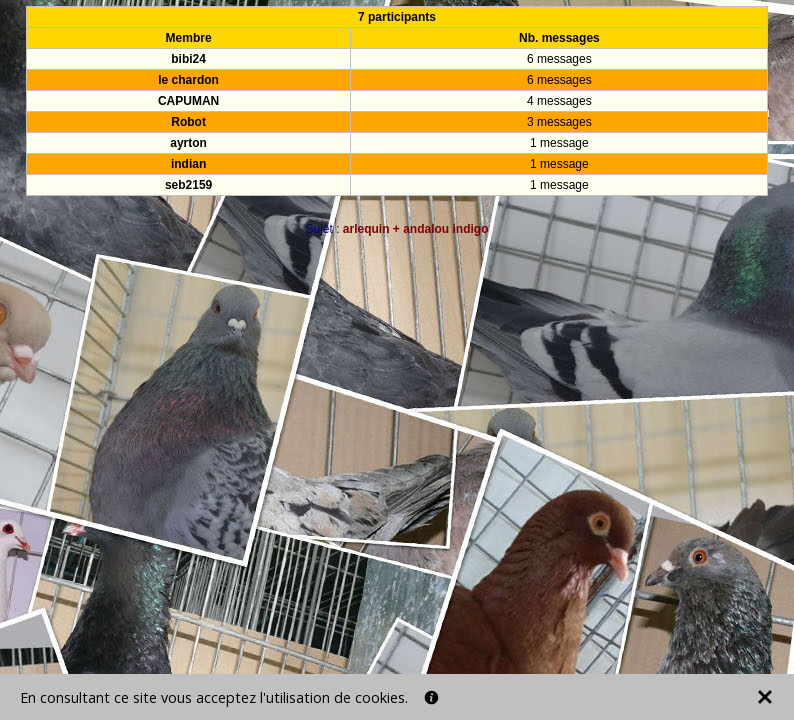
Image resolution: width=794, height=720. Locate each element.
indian (188, 164)
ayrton (188, 143)
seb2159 (188, 185)
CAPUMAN (188, 101)
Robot (188, 122)
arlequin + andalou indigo (416, 229)
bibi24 (188, 59)
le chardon (188, 80)
